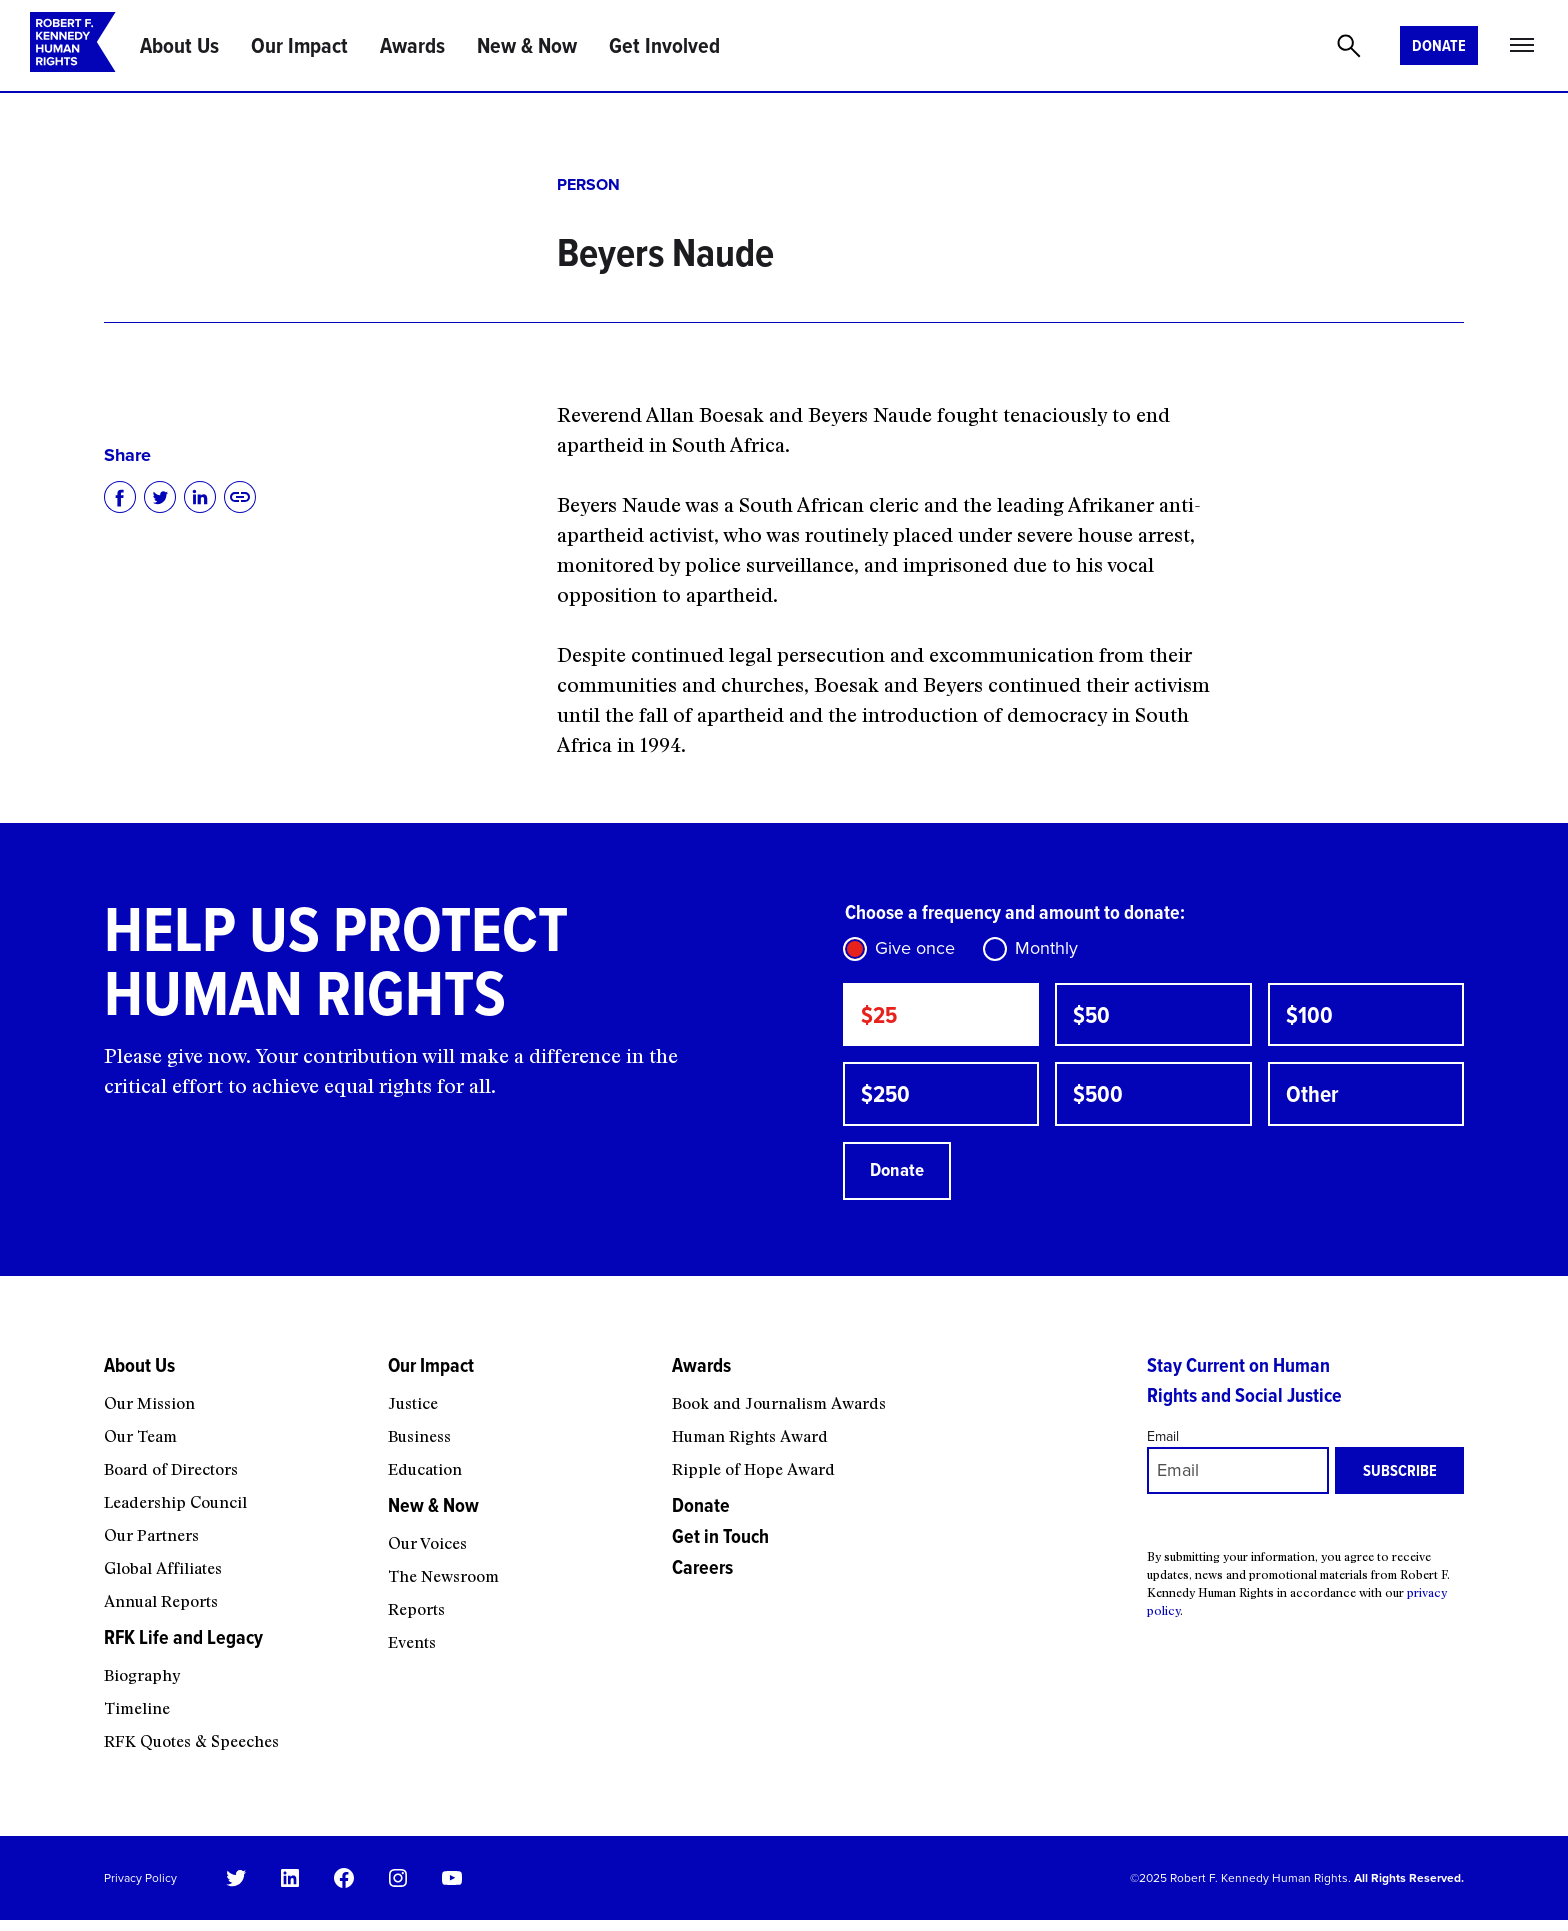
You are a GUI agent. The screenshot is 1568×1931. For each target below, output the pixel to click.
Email (1163, 1447)
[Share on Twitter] (160, 497)
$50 (1093, 1016)
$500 (1100, 1099)
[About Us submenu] (233, 1396)
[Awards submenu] (896, 1396)
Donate (1439, 45)
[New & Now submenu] (517, 1536)
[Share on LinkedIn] (200, 497)
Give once (915, 948)
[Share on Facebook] (120, 497)
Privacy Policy (140, 1888)
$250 (888, 1099)
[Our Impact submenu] (517, 1396)
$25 (881, 1016)
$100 (1311, 1016)
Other (1314, 1099)
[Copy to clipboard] (240, 497)
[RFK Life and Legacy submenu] (233, 1668)
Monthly (1046, 948)
